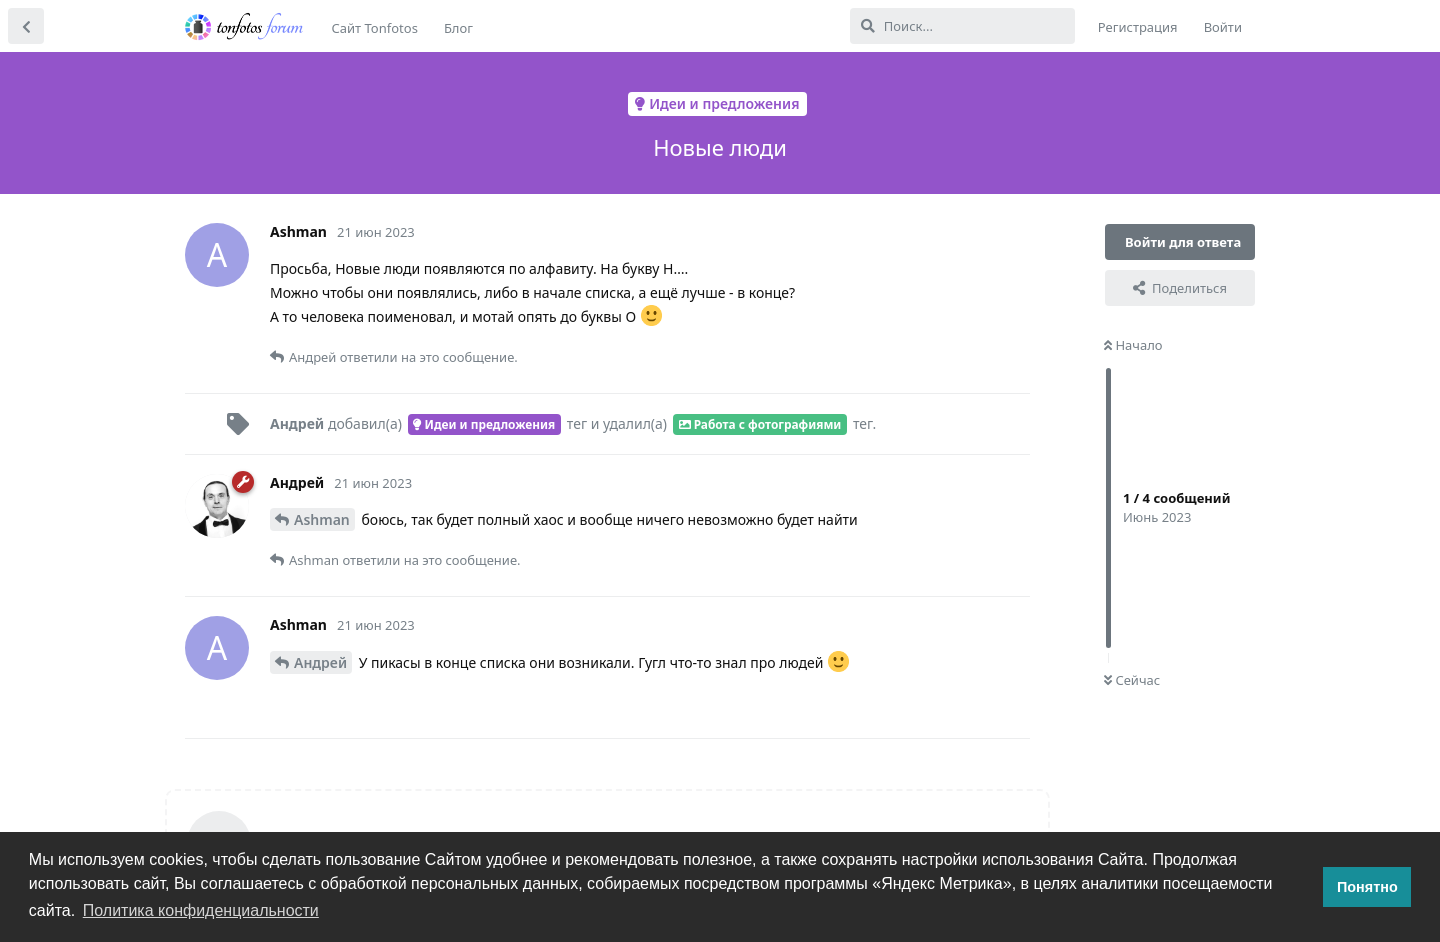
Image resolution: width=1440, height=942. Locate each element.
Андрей (320, 662)
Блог (458, 28)
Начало (1133, 345)
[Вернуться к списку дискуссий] (26, 26)
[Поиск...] (962, 26)
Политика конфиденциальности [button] (201, 910)
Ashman (322, 519)
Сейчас (1132, 680)
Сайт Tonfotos (375, 28)
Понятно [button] (1367, 887)
